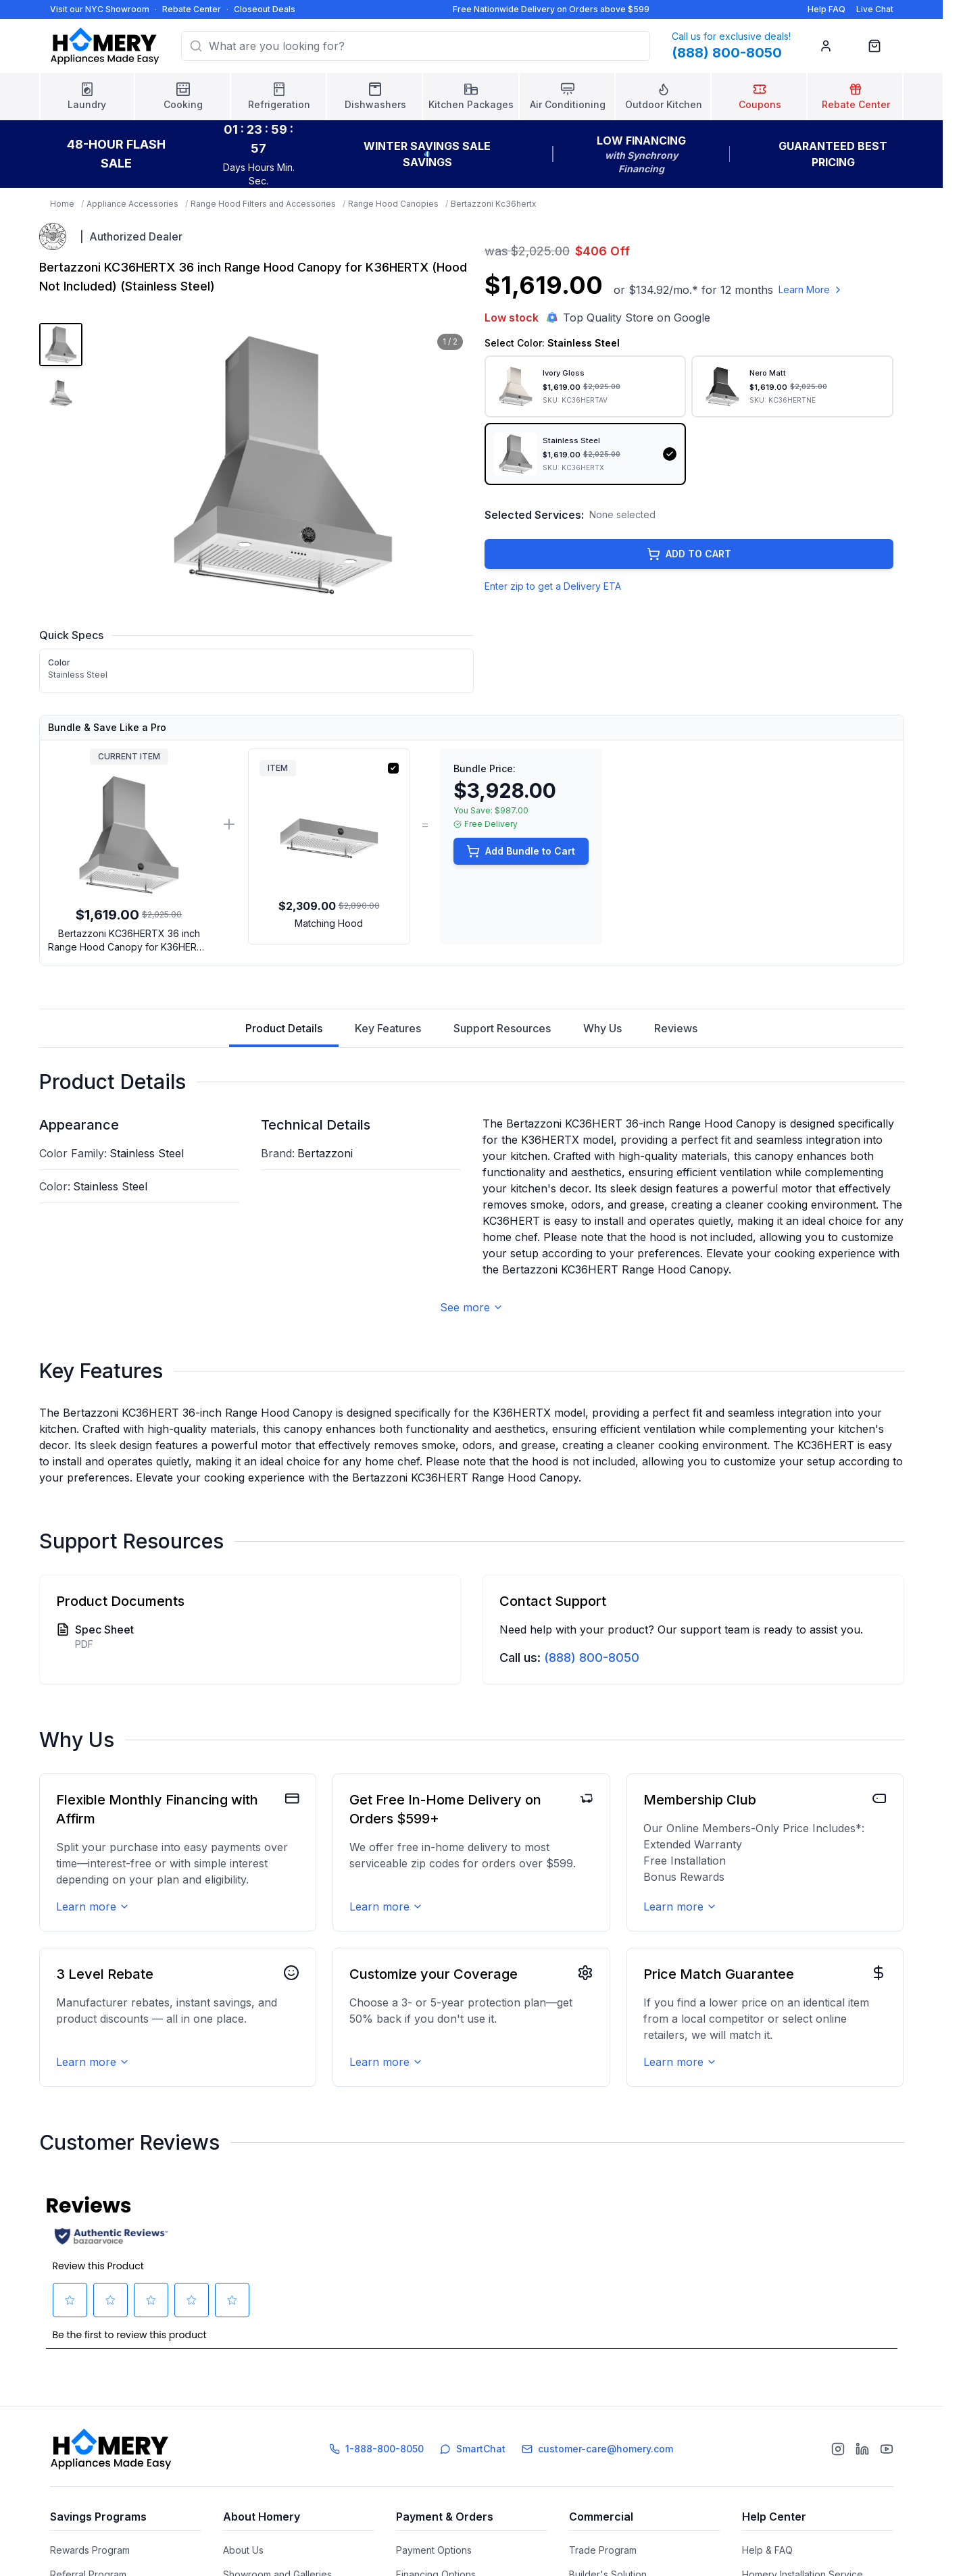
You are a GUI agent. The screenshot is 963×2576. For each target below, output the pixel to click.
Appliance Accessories (132, 204)
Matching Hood (329, 923)
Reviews (675, 1028)
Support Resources (502, 1028)
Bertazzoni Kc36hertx (494, 204)
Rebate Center (191, 9)
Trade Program (603, 2550)
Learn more (93, 1906)
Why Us (602, 1028)
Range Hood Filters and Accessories (263, 204)
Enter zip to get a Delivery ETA (553, 586)
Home (62, 204)
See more (471, 1307)
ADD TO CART (689, 554)
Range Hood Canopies (393, 204)
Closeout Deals (264, 9)
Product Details (284, 1034)
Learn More (811, 289)
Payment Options (434, 2550)
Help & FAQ (767, 2550)
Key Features (388, 1028)
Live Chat (874, 9)
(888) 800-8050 (591, 1657)
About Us (243, 2550)
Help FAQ (826, 9)
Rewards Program (90, 2550)
